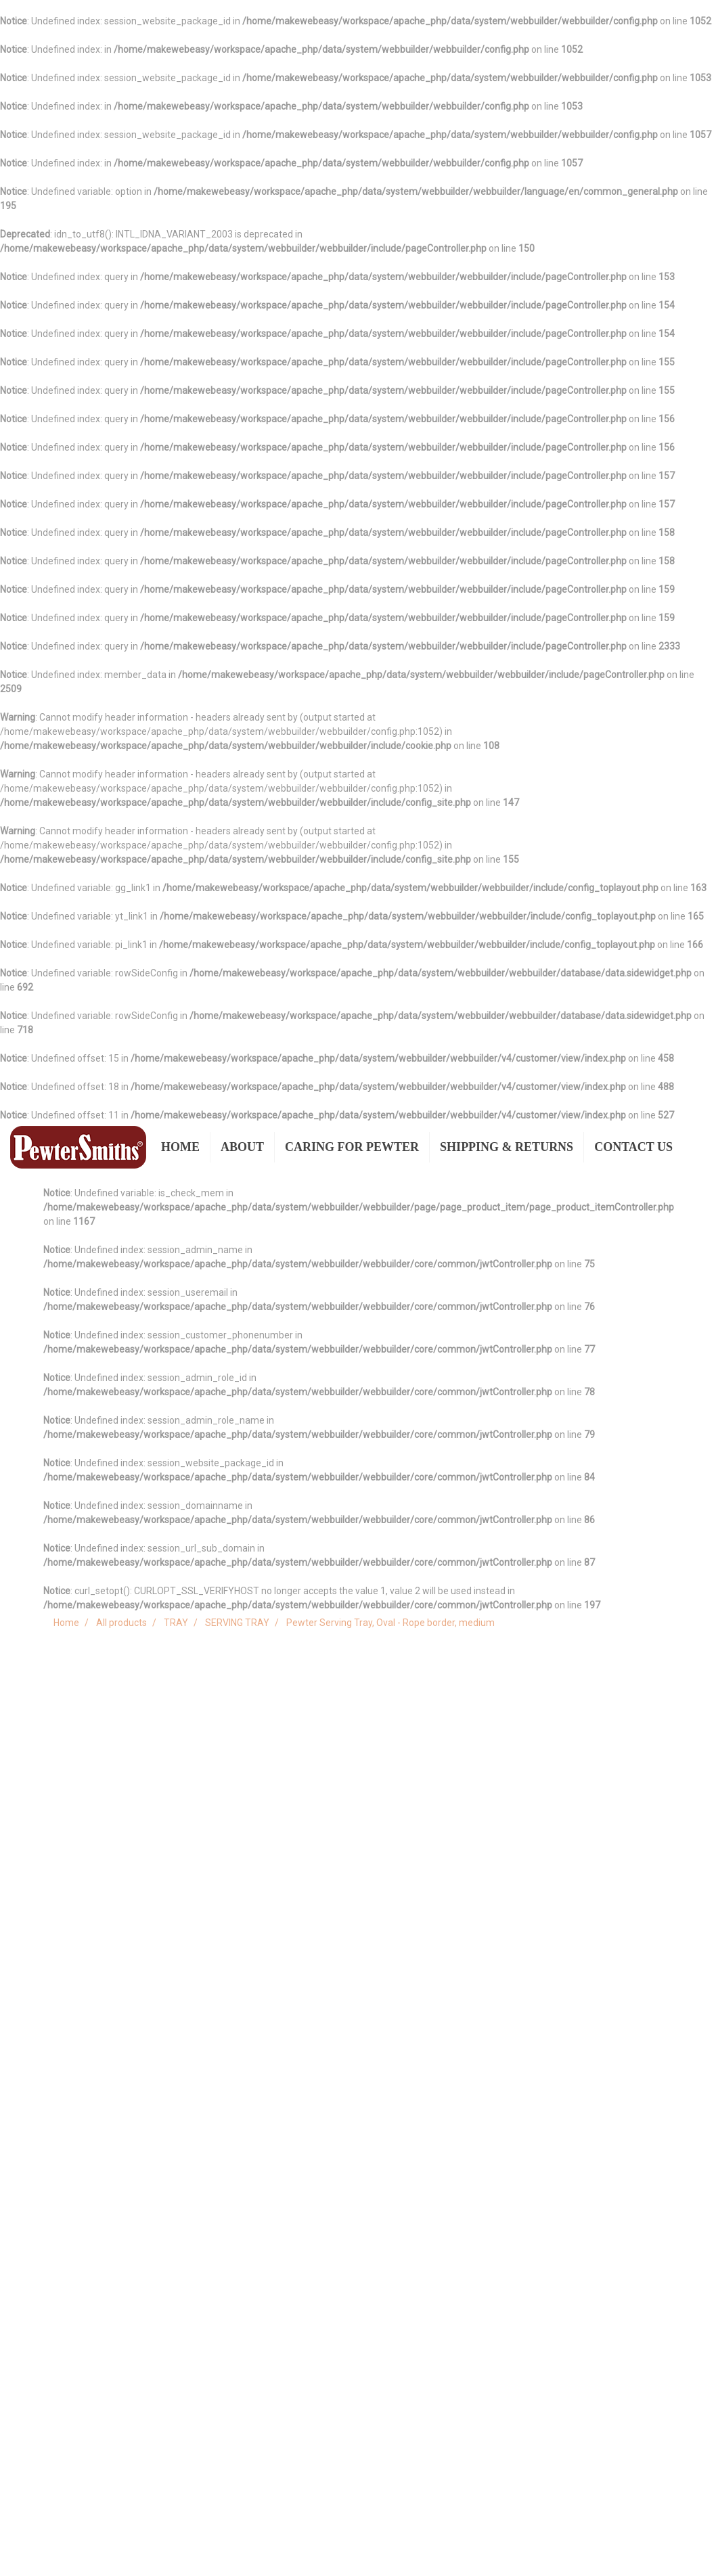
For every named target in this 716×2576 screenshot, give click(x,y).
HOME (180, 1147)
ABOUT (242, 1147)
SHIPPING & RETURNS (506, 1147)
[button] (695, 1147)
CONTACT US (633, 1147)
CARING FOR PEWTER (352, 1147)
